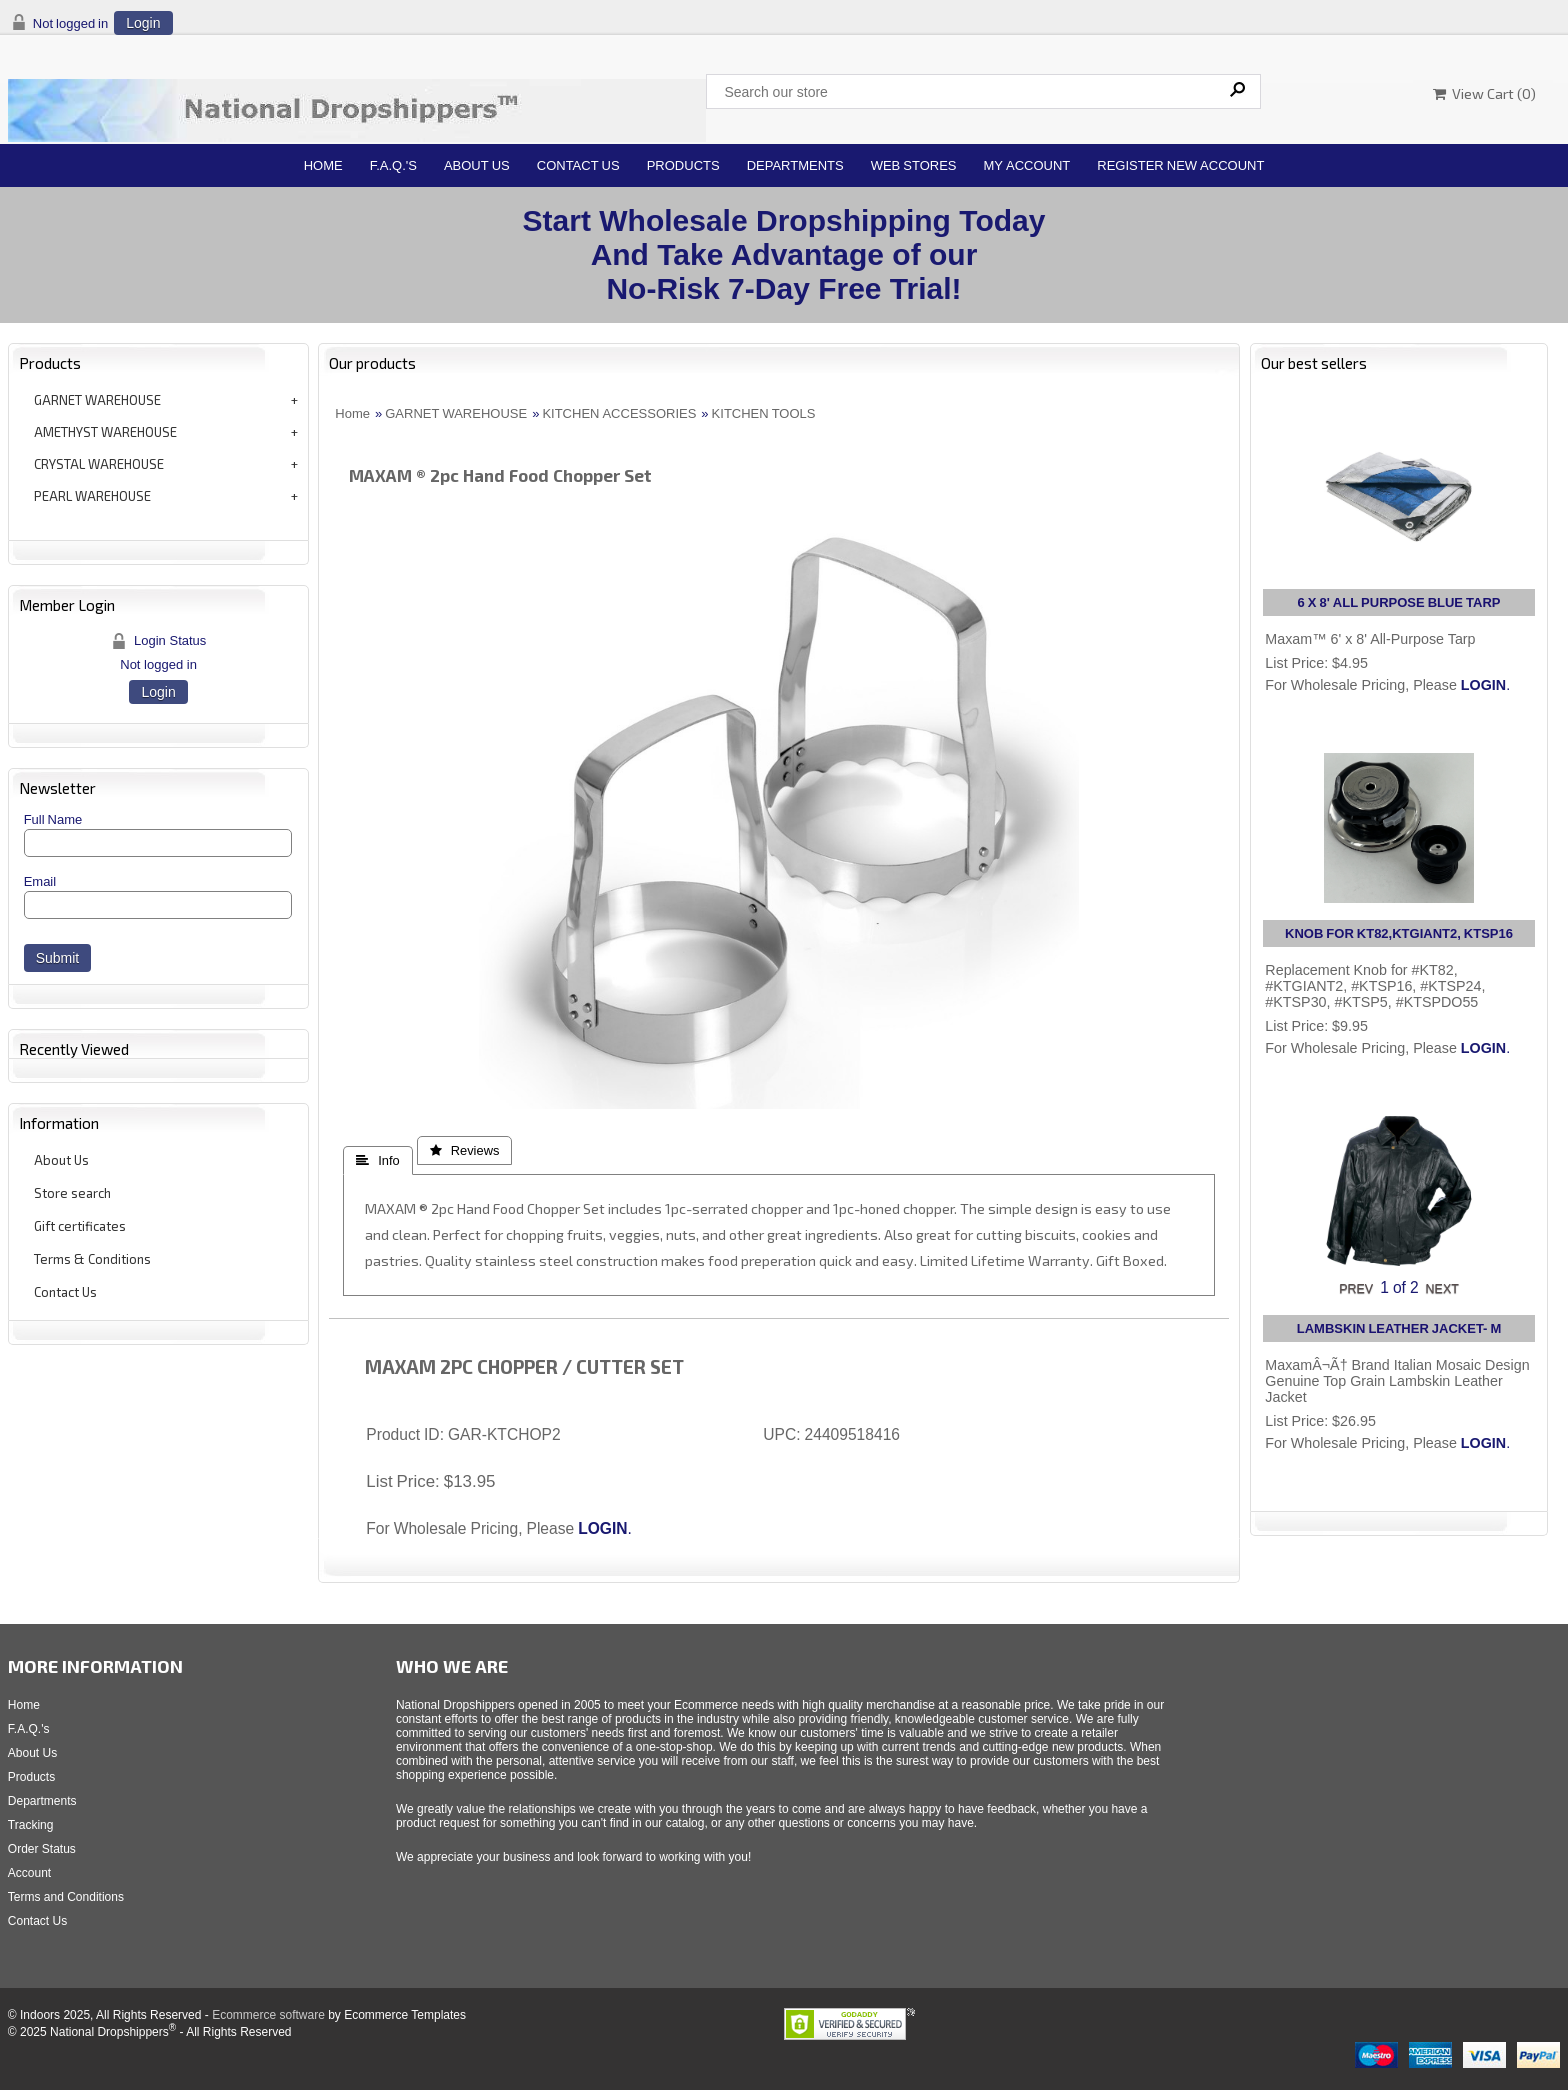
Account (29, 1873)
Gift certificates (80, 1226)
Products (683, 165)
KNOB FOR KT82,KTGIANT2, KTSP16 (1399, 933)
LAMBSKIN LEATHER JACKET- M (1399, 1328)
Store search (72, 1193)
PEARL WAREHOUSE (92, 496)
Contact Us (578, 165)
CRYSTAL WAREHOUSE (99, 464)
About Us (477, 165)
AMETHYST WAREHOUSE (105, 432)
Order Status (42, 1849)
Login (143, 23)
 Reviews (465, 1150)
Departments (795, 165)
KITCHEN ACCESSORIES (619, 413)
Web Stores (914, 165)
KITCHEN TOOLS (764, 413)
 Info (377, 1160)
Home (323, 165)
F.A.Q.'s (393, 165)
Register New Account (1180, 165)
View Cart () (1484, 93)
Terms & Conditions (92, 1259)
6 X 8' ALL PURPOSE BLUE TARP (1399, 602)
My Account (1027, 165)
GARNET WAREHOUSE (97, 400)
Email (40, 881)
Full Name (53, 819)
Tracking (31, 1825)
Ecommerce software (268, 2015)
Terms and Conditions (66, 1897)
